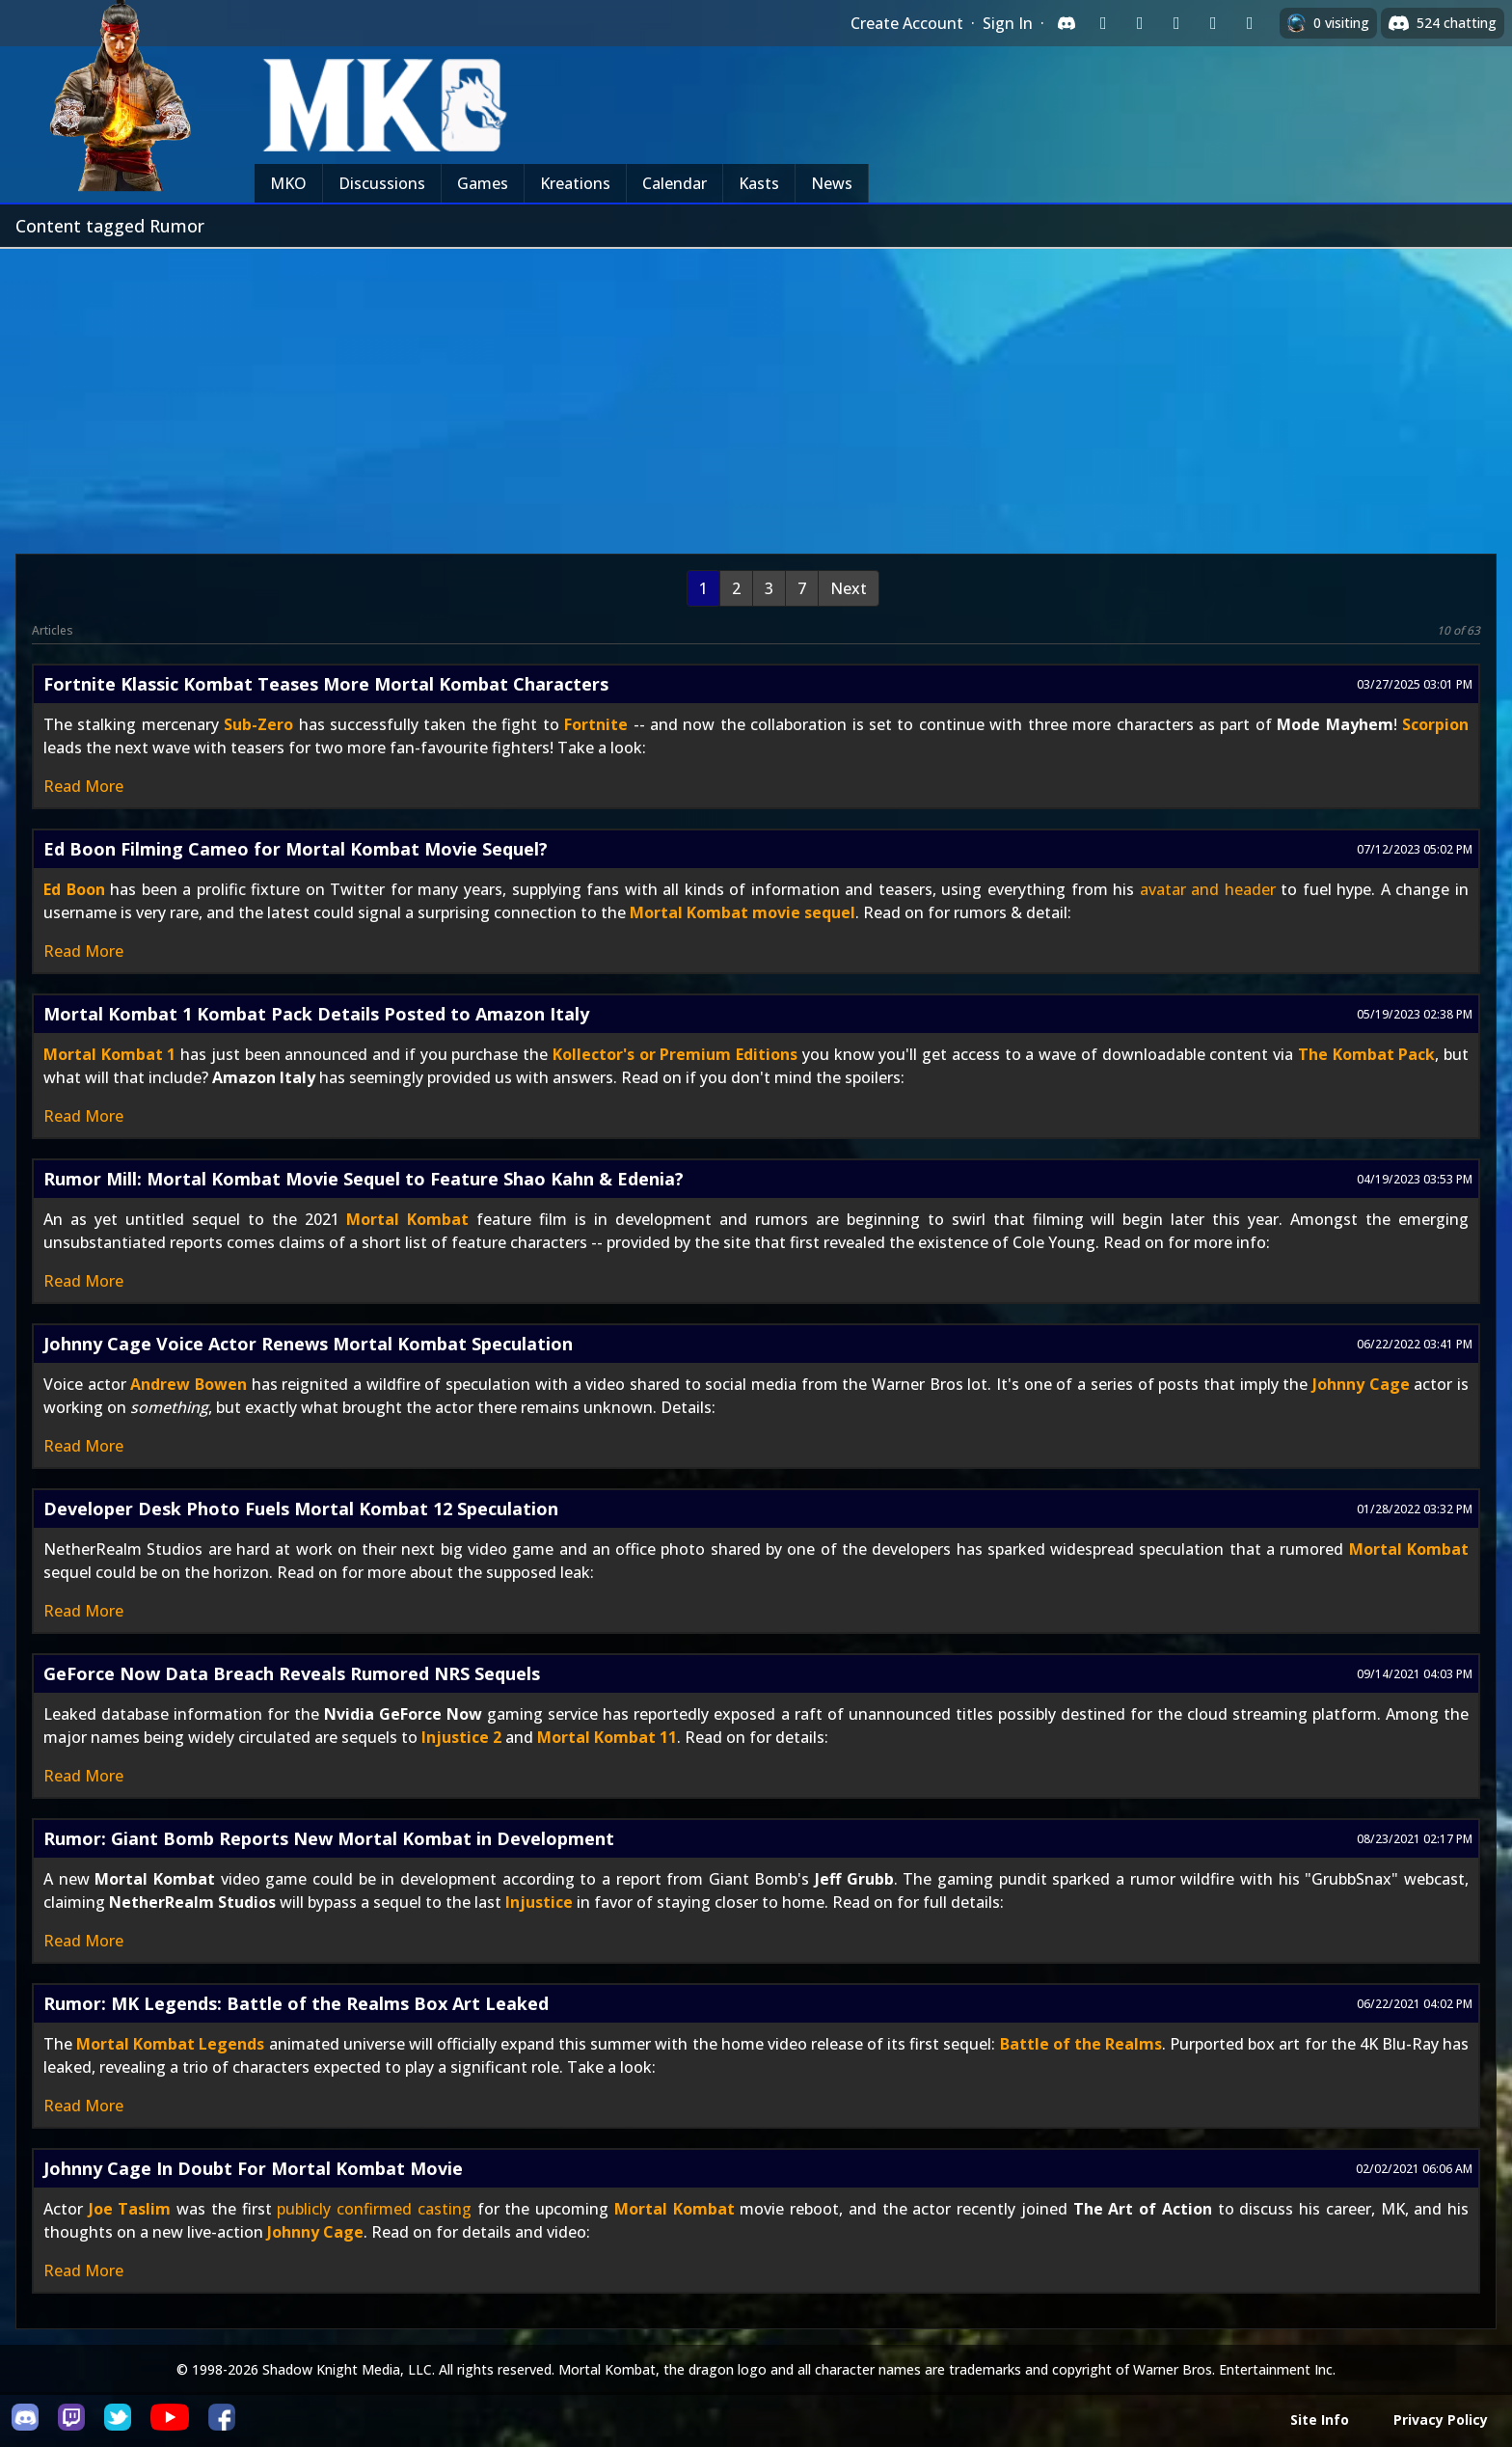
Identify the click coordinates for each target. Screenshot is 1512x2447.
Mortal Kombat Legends (170, 2043)
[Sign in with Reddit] (1176, 23)
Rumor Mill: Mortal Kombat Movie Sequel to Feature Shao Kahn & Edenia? (363, 1178)
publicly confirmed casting (374, 2208)
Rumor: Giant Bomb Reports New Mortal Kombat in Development (328, 1838)
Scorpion (1435, 724)
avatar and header (1208, 889)
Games (482, 183)
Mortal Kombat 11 (607, 1737)
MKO (288, 183)
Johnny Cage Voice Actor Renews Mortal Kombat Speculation (308, 1343)
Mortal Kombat (407, 1219)
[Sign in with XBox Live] (1249, 23)
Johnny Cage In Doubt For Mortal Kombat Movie (253, 2168)
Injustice (539, 1902)
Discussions (381, 183)
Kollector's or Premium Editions (675, 1054)
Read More (83, 786)
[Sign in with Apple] (1213, 23)
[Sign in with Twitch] (1103, 23)
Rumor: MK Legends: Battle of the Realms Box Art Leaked (296, 2003)
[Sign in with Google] (1139, 23)
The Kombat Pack (1366, 1054)
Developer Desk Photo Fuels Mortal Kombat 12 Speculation (300, 1508)
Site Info (1319, 2419)
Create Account (906, 23)
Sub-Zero (258, 724)
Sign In (1008, 23)
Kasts (759, 183)
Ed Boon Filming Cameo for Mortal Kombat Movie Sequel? (295, 848)
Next (848, 588)
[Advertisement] (756, 393)
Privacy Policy (1440, 2419)
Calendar (674, 183)
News (831, 183)
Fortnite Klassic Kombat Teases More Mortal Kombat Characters (325, 683)
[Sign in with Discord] (1066, 23)
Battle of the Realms (1081, 2043)
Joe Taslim (130, 2208)
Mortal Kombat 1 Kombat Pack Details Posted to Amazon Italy (316, 1013)
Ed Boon (74, 889)
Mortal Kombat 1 (109, 1054)
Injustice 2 (461, 1737)
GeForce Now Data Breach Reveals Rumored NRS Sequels (291, 1673)
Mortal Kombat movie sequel (742, 912)
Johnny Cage (1361, 1384)
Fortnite (596, 724)
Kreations (575, 183)
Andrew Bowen (188, 1384)
